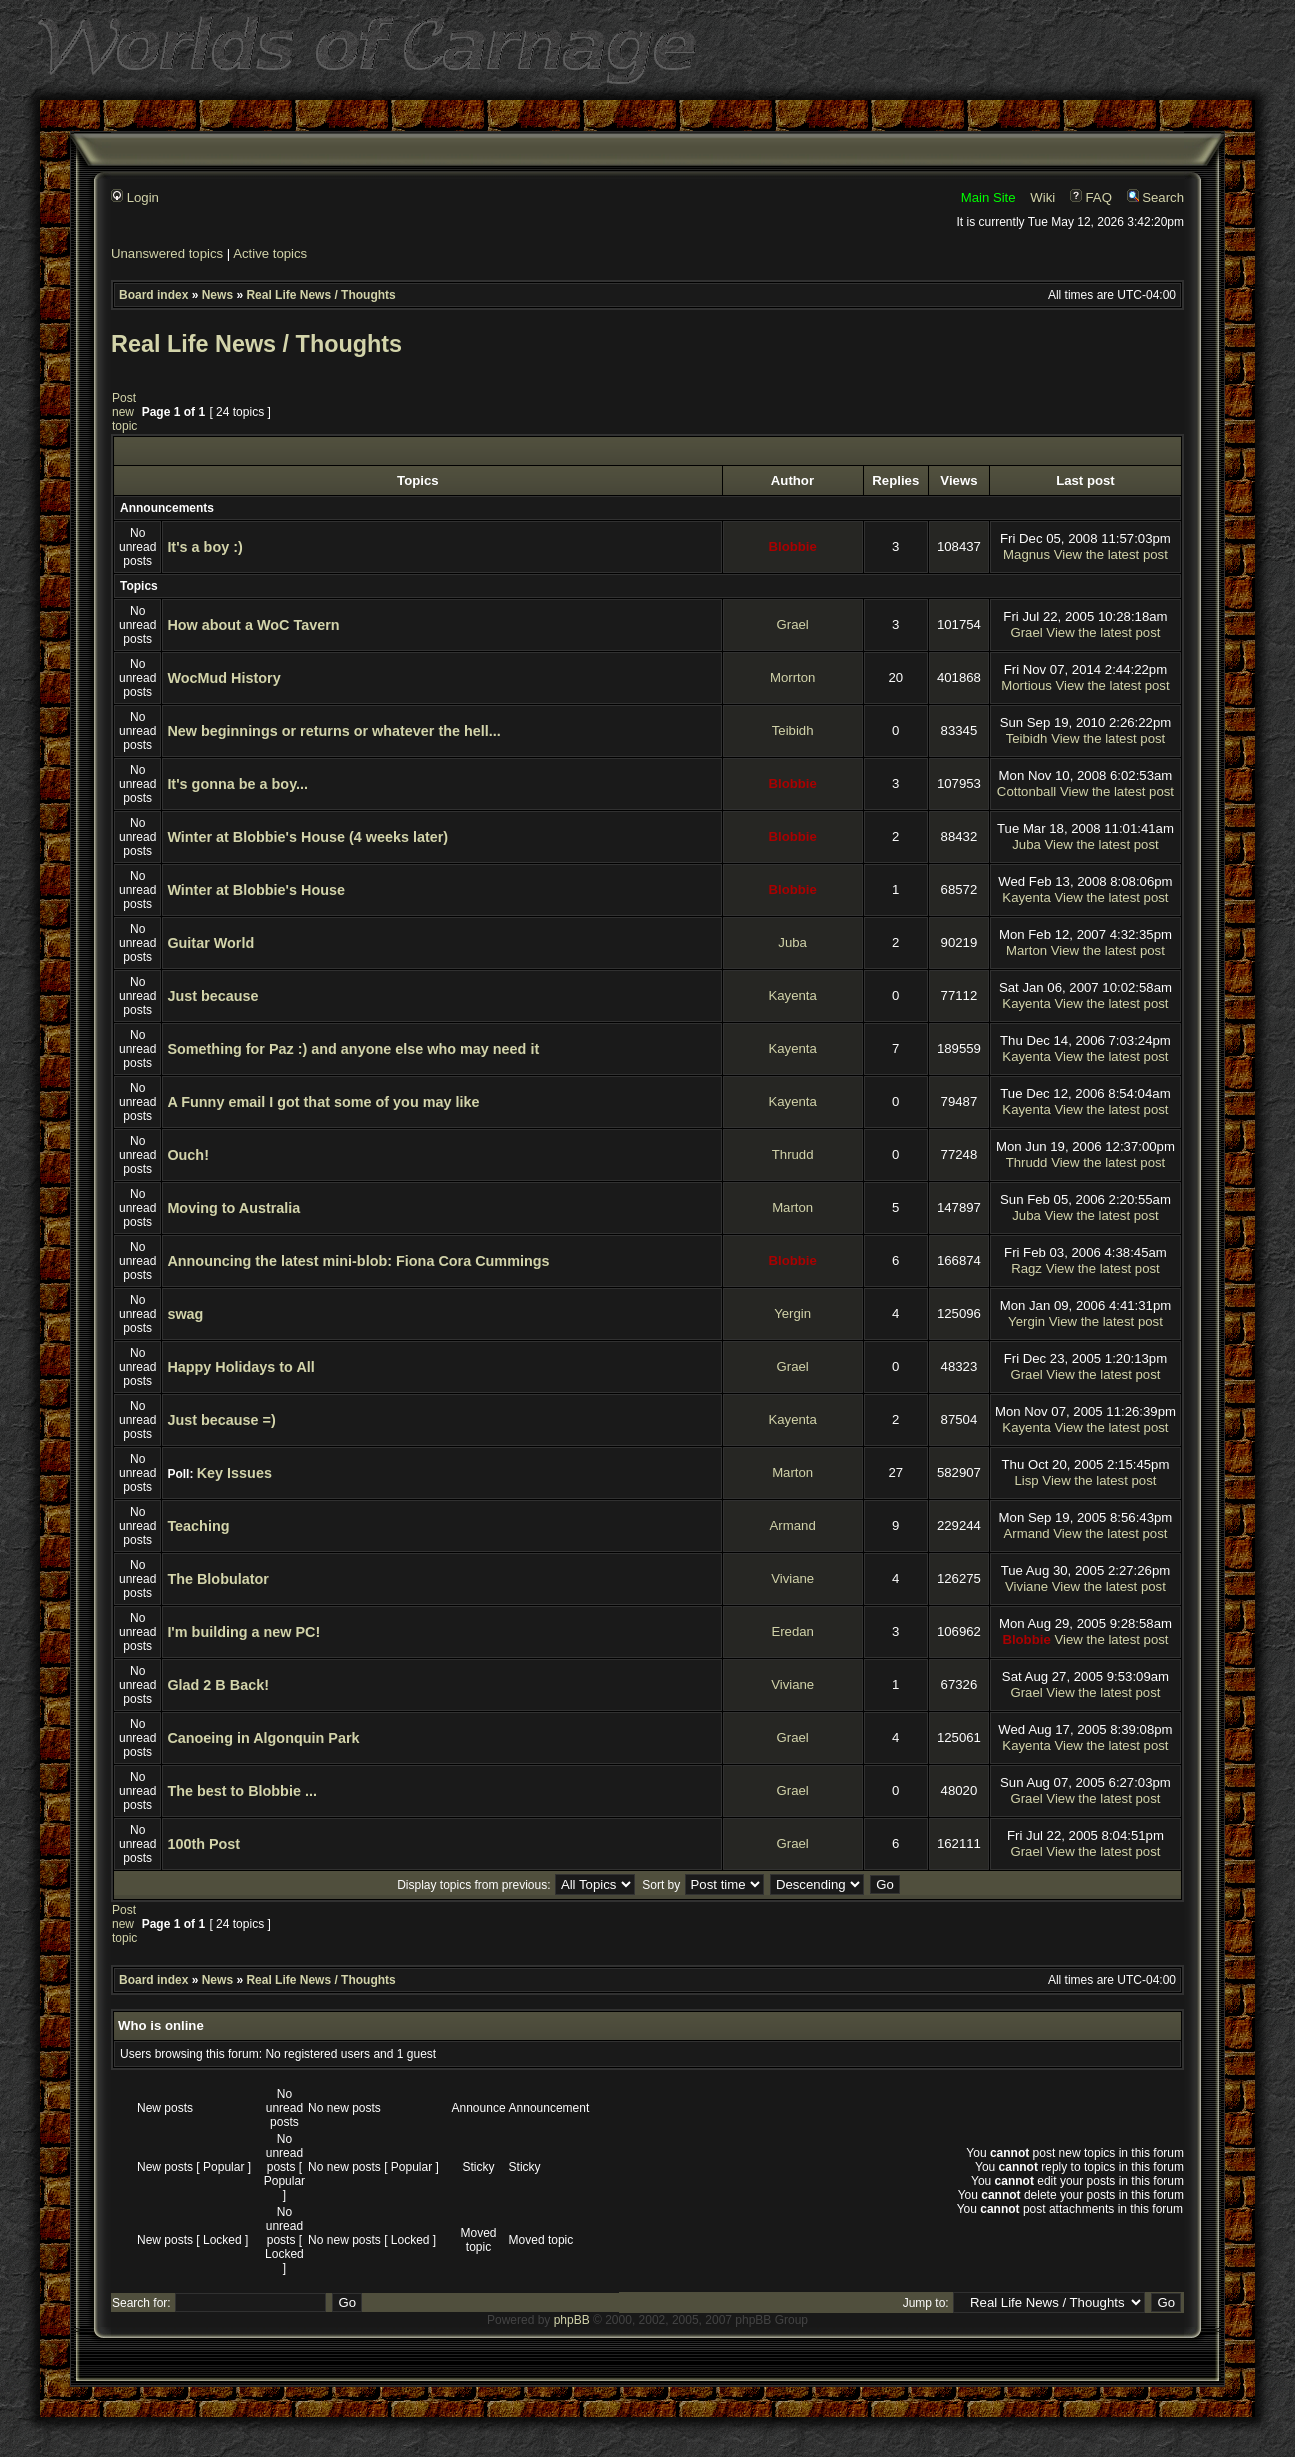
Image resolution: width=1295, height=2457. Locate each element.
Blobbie (792, 546)
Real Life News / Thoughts (320, 295)
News (217, 295)
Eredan (792, 1631)
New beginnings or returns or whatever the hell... (333, 731)
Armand (793, 1525)
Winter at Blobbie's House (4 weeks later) (307, 837)
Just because (212, 996)
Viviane (792, 1578)
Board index (153, 295)
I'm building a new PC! (243, 1632)
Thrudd (793, 1154)
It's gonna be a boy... (237, 784)
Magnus (1026, 554)
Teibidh (793, 730)
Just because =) (221, 1420)
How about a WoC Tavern (253, 625)
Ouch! (188, 1155)
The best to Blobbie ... (242, 1791)
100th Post (203, 1844)
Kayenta (1026, 897)
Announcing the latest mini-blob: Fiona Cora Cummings (358, 1261)
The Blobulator (218, 1579)
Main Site (988, 197)
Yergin (792, 1313)
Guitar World (210, 943)
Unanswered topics (167, 253)
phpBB (572, 2320)
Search (1155, 197)
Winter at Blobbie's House (256, 890)
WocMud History (223, 678)
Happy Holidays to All (240, 1367)
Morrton (792, 677)
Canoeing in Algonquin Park (263, 1738)
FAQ (1091, 197)
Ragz (1026, 1268)
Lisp (1026, 1480)
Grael (793, 624)
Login (135, 197)
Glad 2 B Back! (218, 1685)
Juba (1026, 844)
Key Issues (234, 1473)
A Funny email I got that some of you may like (323, 1102)
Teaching (198, 1526)
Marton (1026, 950)
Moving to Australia (233, 1208)
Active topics (270, 253)
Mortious (1026, 685)
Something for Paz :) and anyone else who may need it (353, 1049)
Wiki (1042, 197)
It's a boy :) (204, 547)
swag (185, 1314)
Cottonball (1026, 791)
